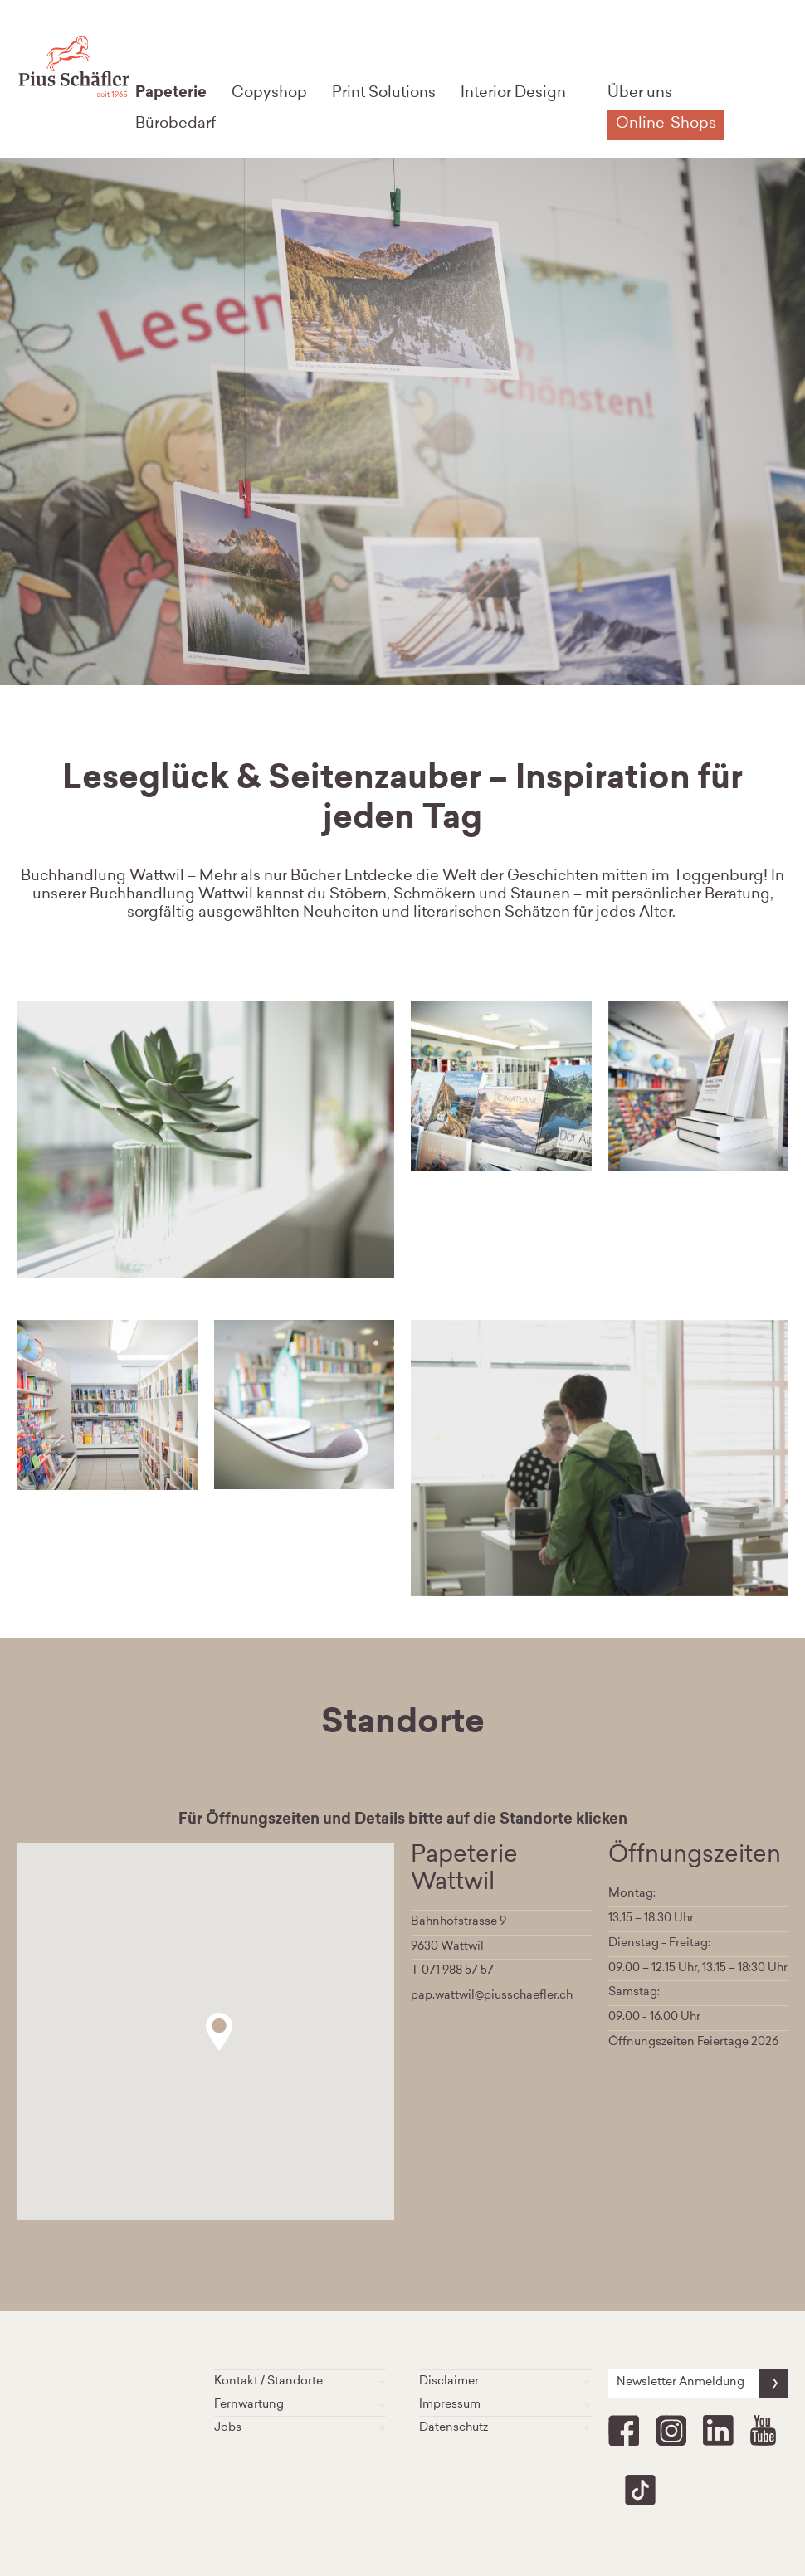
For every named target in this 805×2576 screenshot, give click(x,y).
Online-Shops (666, 124)
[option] (501, 1086)
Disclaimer (505, 2381)
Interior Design (513, 93)
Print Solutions (384, 93)
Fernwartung (300, 2404)
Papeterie (171, 93)
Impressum (505, 2404)
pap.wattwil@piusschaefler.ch (492, 1996)
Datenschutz (505, 2428)
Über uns (639, 93)
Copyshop (269, 93)
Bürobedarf (175, 124)
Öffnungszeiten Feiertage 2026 (693, 2042)
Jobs (300, 2428)
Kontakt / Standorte (300, 2381)
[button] (219, 2032)
